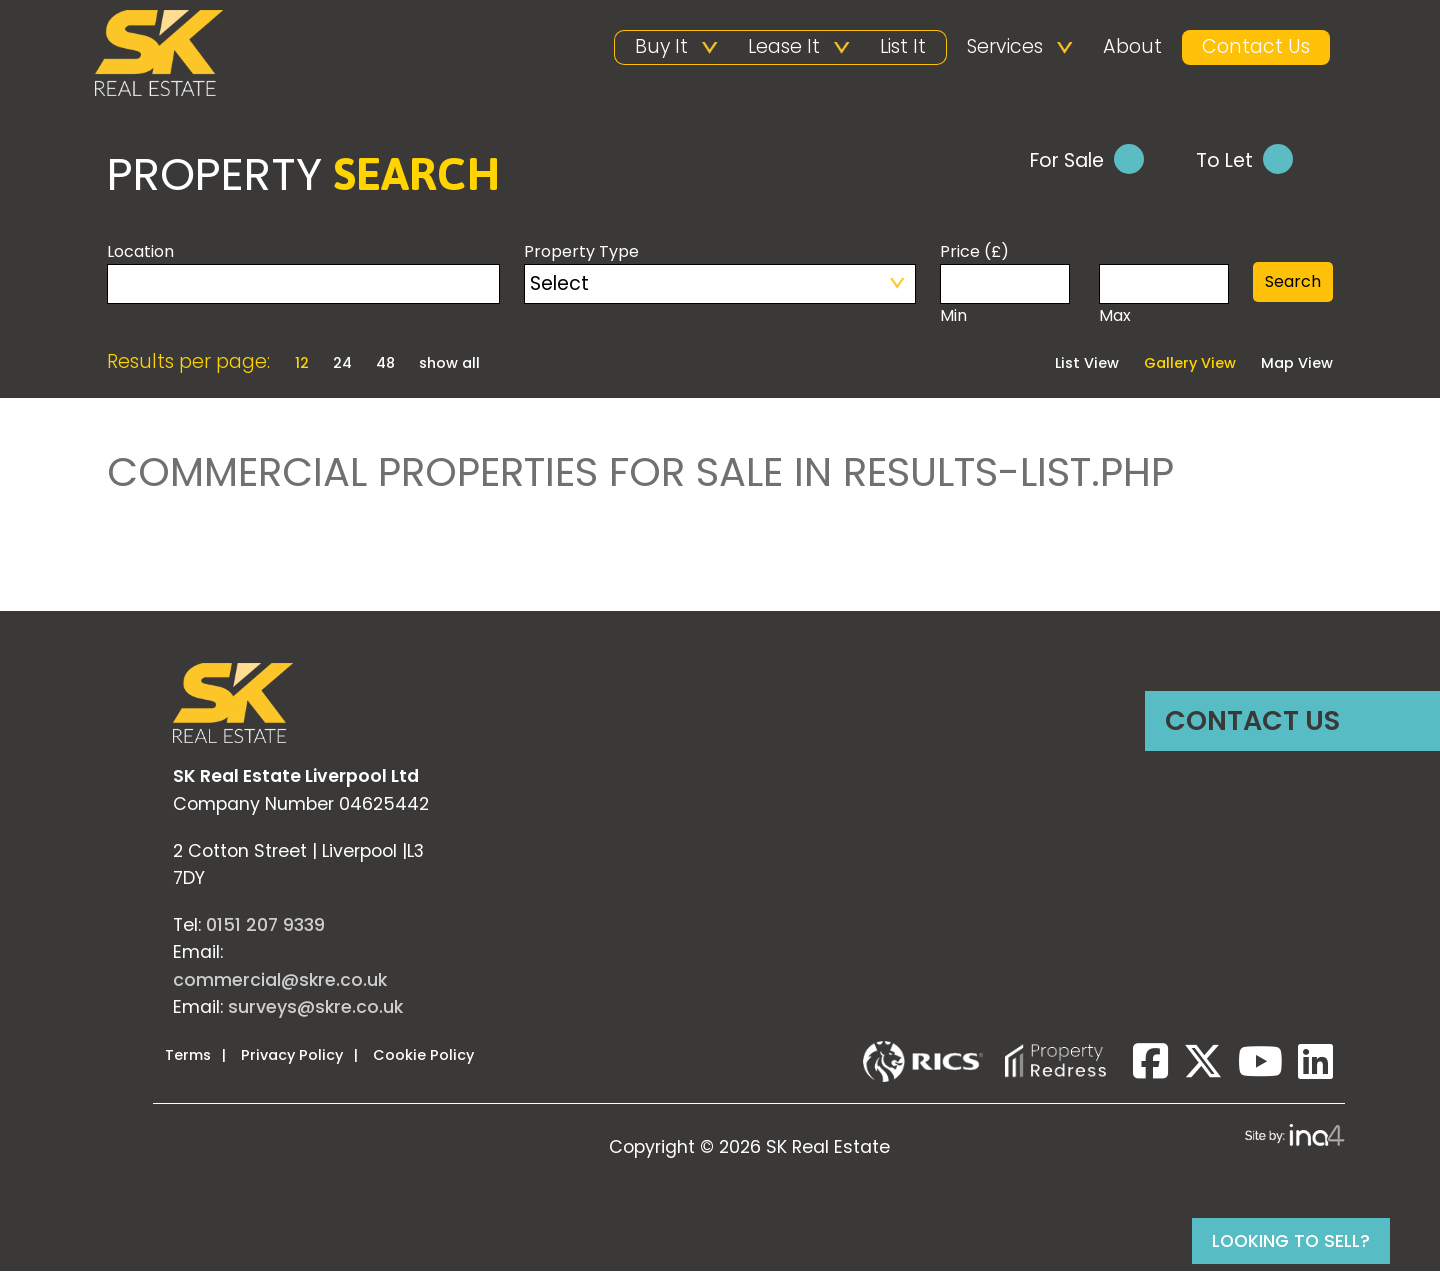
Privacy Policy (292, 1057)
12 (304, 365)
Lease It (784, 46)
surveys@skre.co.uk (315, 1009)
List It (903, 46)
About (1132, 46)
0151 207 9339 (265, 927)
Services (1005, 46)
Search (1293, 283)
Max (1164, 297)
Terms (188, 1057)
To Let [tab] (1244, 162)
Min (1005, 297)
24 (344, 365)
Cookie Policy (423, 1057)
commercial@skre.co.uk (280, 982)
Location (140, 253)
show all (449, 365)
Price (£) (974, 253)
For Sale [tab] (1087, 162)
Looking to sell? (1291, 1241)
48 (387, 365)
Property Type (581, 253)
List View (1087, 366)
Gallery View (1190, 366)
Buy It (661, 46)
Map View (1297, 366)
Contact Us (1256, 46)
